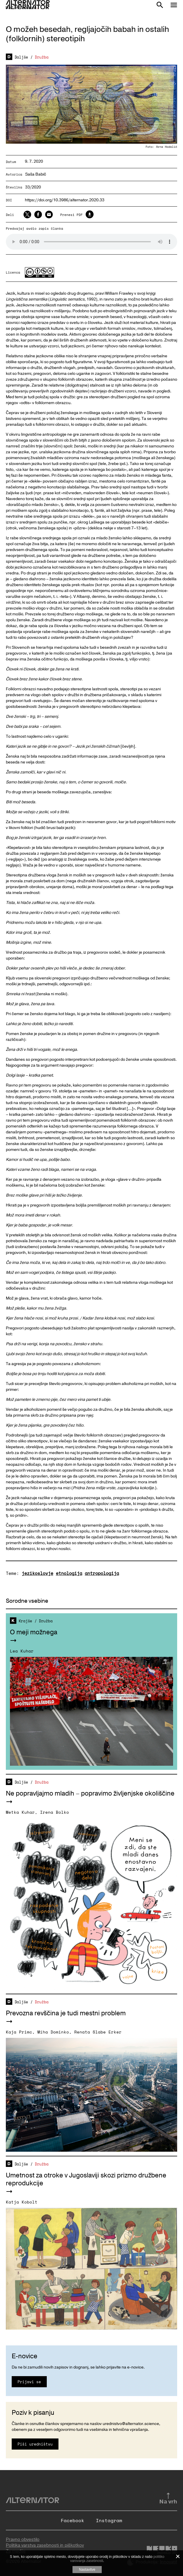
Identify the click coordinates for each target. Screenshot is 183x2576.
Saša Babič (35, 174)
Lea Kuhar (22, 1651)
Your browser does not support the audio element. (91, 242)
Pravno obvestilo (22, 2539)
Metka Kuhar (20, 1812)
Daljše (21, 57)
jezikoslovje (37, 1573)
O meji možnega (33, 1632)
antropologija (102, 1573)
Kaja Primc (19, 2032)
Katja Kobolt (21, 2202)
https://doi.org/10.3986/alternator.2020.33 (64, 200)
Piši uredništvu (35, 2444)
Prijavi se (29, 2382)
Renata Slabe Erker (98, 2032)
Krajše (25, 1621)
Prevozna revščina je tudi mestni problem (66, 2013)
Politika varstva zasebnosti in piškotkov (45, 2545)
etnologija (69, 1573)
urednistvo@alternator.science (131, 2423)
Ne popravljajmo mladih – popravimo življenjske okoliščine (90, 1793)
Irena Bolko (54, 1812)
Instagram (109, 2520)
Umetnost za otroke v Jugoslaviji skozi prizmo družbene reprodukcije (86, 2179)
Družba (41, 57)
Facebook (72, 2520)
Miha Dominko (53, 2032)
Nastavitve (87, 2570)
